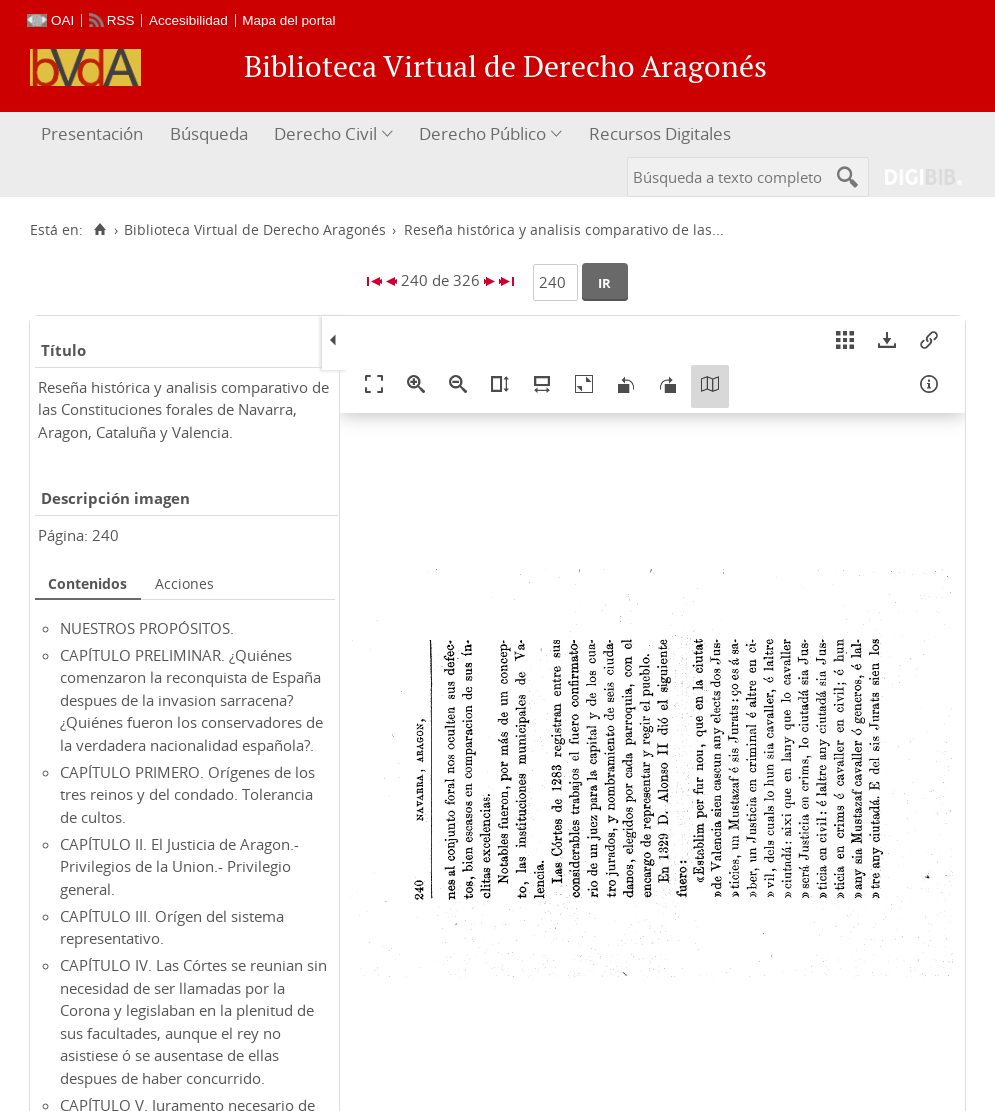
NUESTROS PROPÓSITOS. (147, 628)
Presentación (92, 133)
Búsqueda (209, 133)
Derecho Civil (325, 133)
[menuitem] (94, 134)
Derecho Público (482, 133)
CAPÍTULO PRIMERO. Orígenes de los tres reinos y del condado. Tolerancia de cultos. (187, 794)
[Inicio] (99, 230)
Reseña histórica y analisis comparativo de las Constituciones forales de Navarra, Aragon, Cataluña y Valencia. (183, 409)
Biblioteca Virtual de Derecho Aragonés (255, 230)
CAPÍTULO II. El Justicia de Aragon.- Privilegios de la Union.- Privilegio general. (179, 866)
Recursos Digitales (660, 133)
